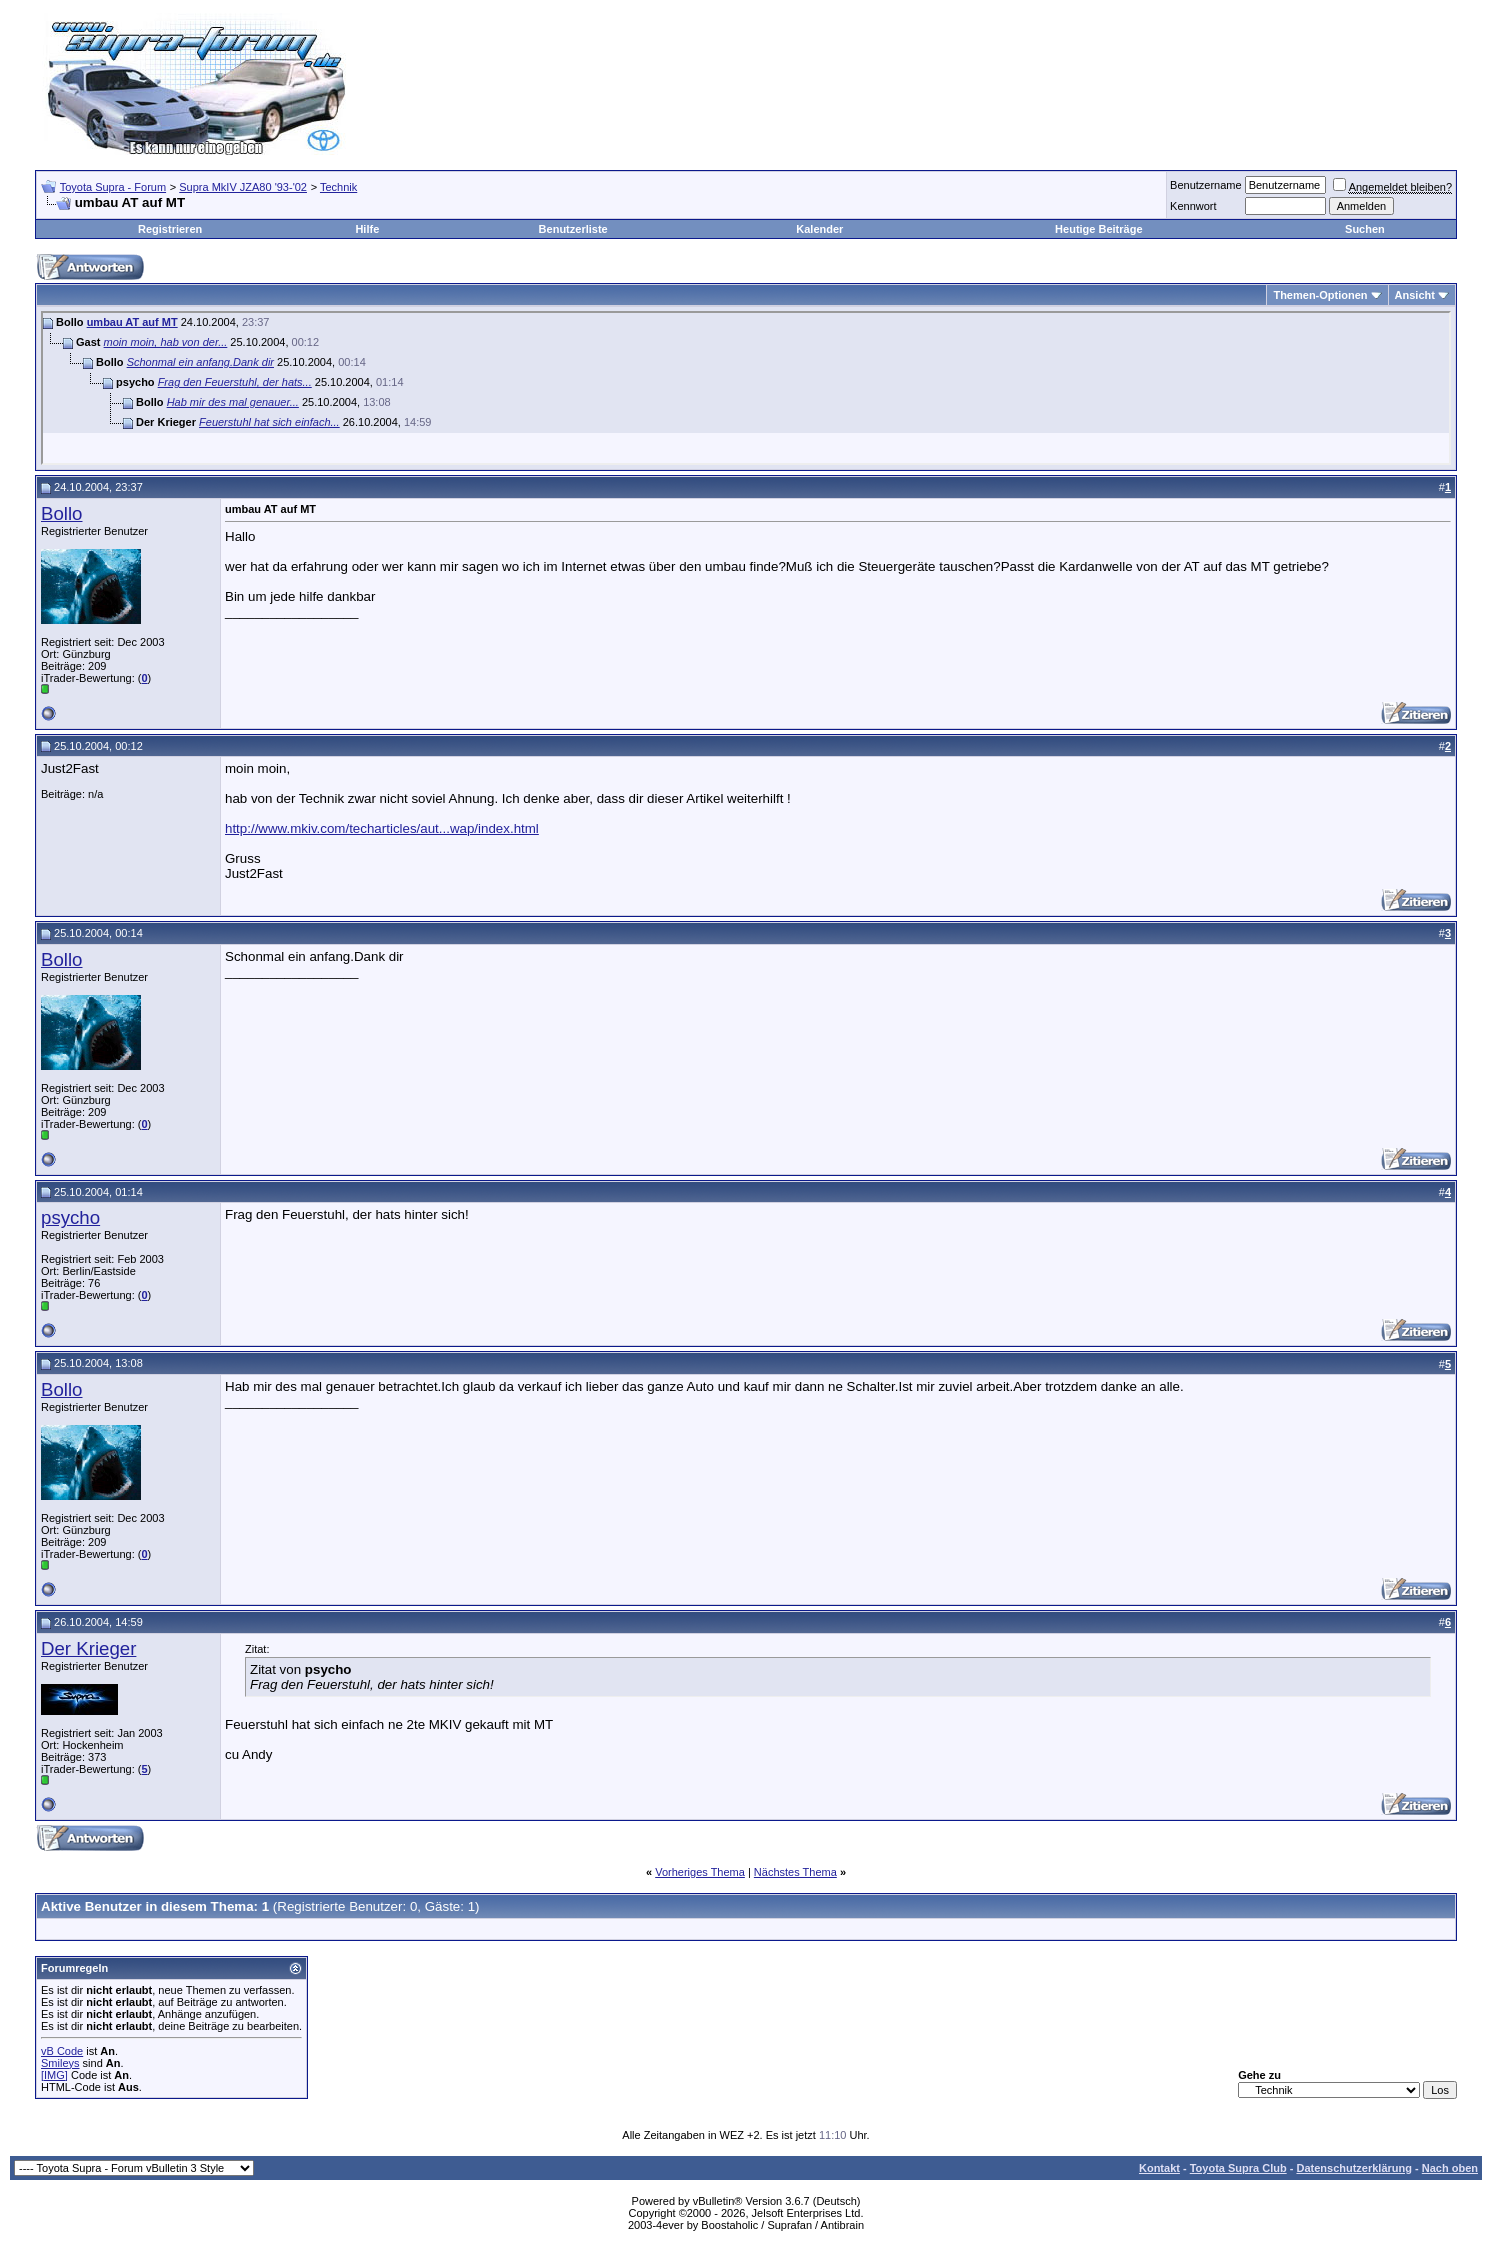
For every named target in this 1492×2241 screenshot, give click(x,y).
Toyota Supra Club (1238, 2168)
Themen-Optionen (1320, 295)
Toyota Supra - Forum (113, 187)
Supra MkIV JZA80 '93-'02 (243, 187)
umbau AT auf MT (132, 322)
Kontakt (1159, 2168)
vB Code (62, 2051)
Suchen (1365, 229)
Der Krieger (88, 1648)
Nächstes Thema (795, 1872)
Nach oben (1450, 2168)
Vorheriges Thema (700, 1872)
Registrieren (170, 229)
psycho (70, 1217)
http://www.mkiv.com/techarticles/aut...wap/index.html (382, 828)
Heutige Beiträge (1098, 229)
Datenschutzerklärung (1354, 2168)
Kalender (819, 229)
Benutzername (1206, 185)
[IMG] (54, 2075)
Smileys (60, 2063)
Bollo (62, 513)
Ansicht (1415, 295)
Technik (338, 187)
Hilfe (367, 229)
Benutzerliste (573, 229)
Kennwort (1193, 206)
